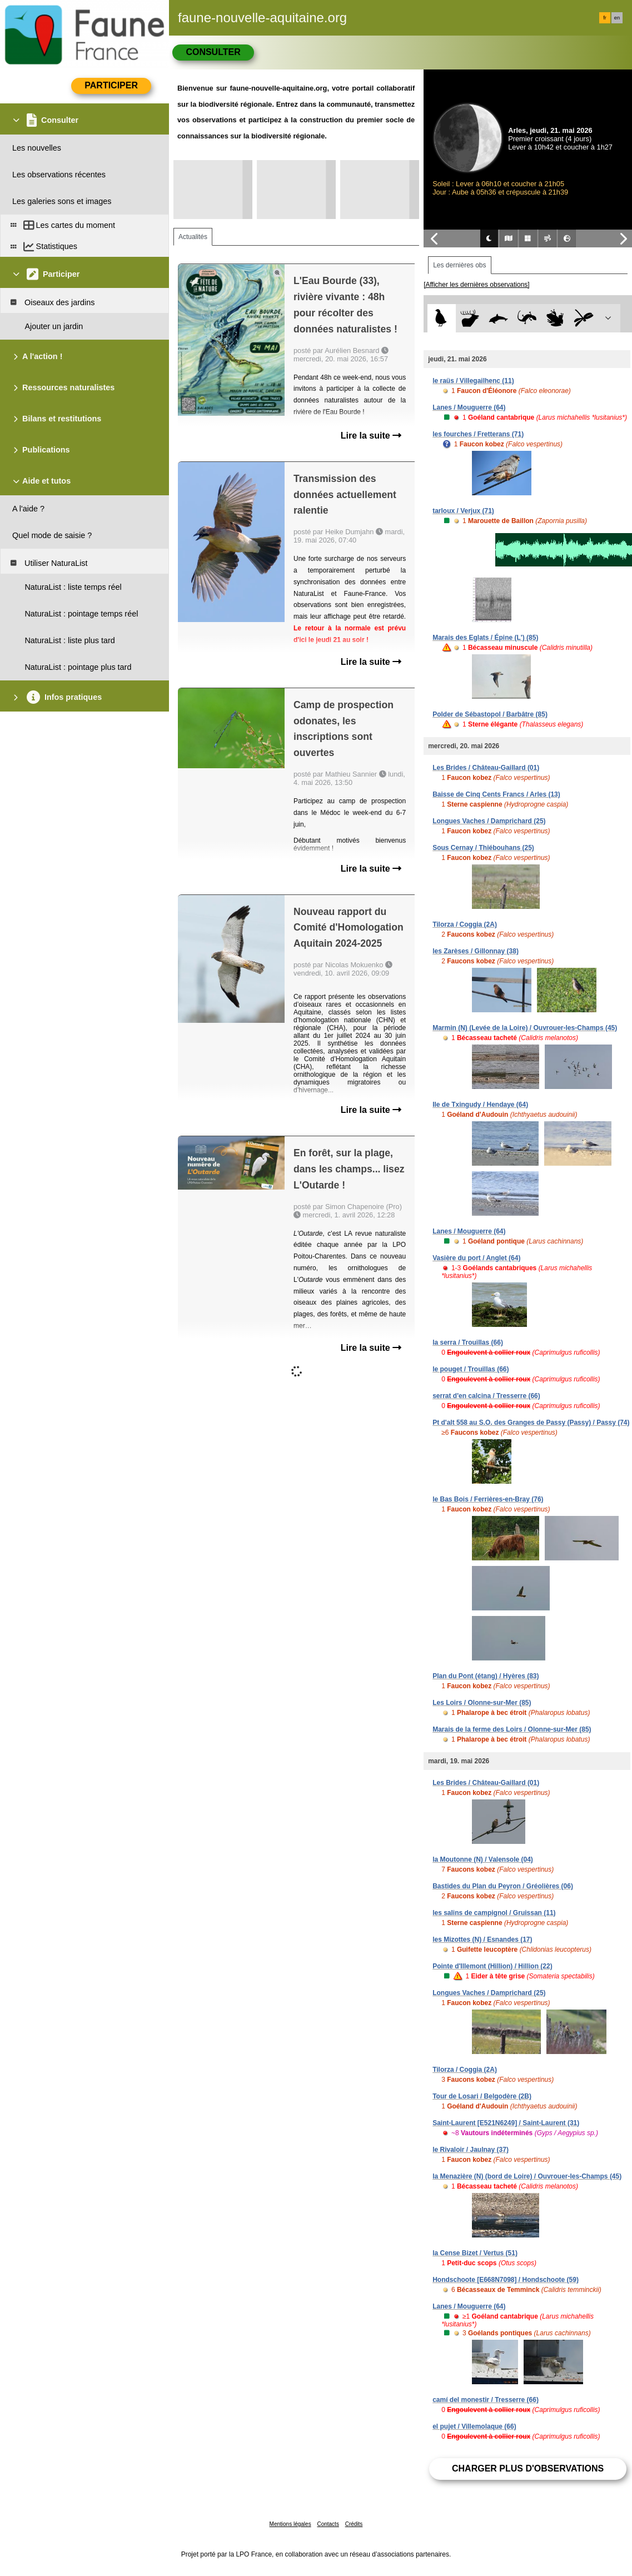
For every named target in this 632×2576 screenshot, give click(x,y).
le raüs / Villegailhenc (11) (473, 381)
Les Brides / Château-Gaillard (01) (485, 768)
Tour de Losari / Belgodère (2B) (481, 2096)
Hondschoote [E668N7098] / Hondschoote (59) (505, 2280)
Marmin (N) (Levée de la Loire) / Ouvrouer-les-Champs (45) (524, 1028)
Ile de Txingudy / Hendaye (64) (480, 1104)
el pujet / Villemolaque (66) (474, 2426)
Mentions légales (290, 2524)
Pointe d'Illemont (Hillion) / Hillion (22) (492, 1966)
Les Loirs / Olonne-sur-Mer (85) (481, 1703)
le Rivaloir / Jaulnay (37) (470, 2150)
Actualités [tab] (192, 237)
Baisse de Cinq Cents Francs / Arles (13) (496, 794)
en (617, 18)
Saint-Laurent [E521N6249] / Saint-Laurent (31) (505, 2123)
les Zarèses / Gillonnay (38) (475, 951)
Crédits (354, 2524)
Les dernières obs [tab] (459, 265)
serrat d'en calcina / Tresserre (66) (486, 1396)
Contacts (328, 2524)
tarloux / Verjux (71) (463, 511)
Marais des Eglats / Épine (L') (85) (485, 637)
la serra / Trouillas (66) (467, 1342)
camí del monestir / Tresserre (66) (485, 2400)
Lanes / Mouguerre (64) (468, 407)
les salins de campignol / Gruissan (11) (493, 1913)
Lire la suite (371, 435)
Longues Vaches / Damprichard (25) (488, 821)
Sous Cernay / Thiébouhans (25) (483, 848)
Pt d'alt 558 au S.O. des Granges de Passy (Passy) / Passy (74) (530, 1422)
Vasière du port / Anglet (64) (476, 1258)
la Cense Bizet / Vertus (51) (474, 2253)
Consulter (213, 52)
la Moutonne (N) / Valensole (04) (482, 1859)
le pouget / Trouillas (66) (470, 1369)
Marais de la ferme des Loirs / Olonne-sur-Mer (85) (511, 1729)
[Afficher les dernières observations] (477, 285)
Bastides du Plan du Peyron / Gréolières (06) (502, 1886)
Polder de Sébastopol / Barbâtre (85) (490, 714)
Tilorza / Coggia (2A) (464, 924)
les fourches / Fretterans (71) (478, 434)
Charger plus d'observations (528, 2468)
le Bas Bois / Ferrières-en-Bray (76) (487, 1499)
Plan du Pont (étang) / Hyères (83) (485, 1676)
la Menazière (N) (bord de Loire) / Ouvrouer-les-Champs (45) (526, 2176)
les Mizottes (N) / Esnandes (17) (482, 1939)
